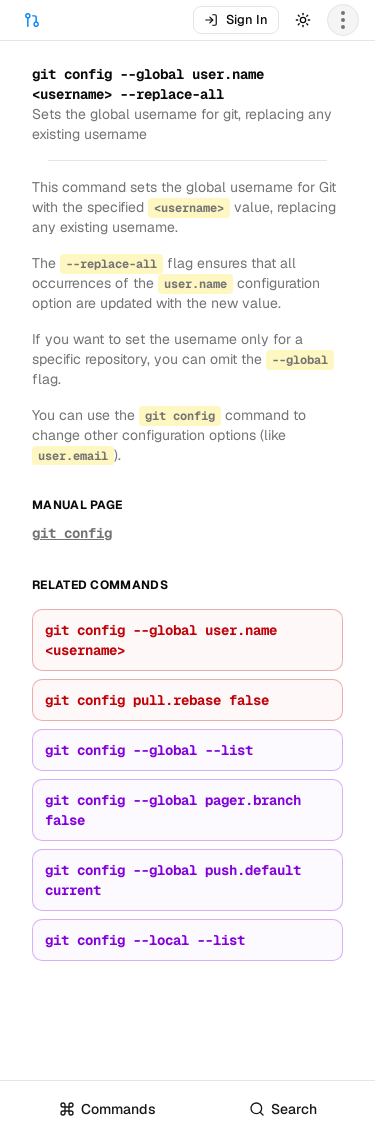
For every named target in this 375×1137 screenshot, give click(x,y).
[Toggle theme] (303, 20)
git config (72, 533)
